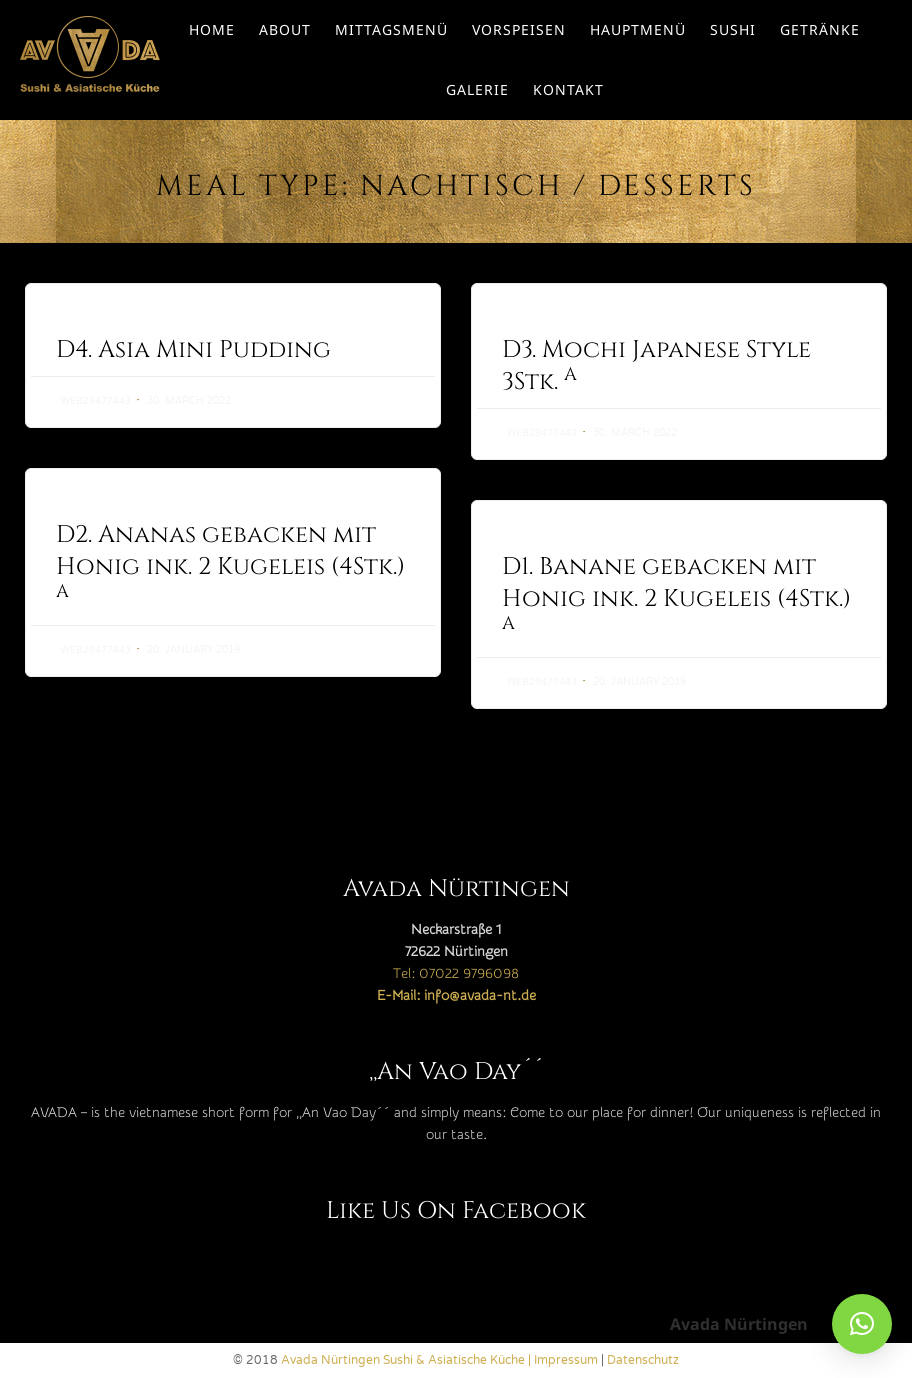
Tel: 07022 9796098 (456, 974)
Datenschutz (643, 1360)
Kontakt (568, 89)
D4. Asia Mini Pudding (193, 350)
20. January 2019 (193, 650)
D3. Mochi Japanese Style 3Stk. (656, 366)
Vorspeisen (519, 29)
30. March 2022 (189, 401)
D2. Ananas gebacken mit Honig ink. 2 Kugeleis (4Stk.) (230, 561)
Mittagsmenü (391, 29)
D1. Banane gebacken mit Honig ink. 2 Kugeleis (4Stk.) (676, 593)
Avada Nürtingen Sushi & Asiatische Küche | (407, 1360)
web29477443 (96, 400)
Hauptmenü (638, 29)
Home (212, 29)
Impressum (566, 1360)
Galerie (477, 89)
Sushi (733, 29)
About (285, 29)
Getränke (820, 29)
